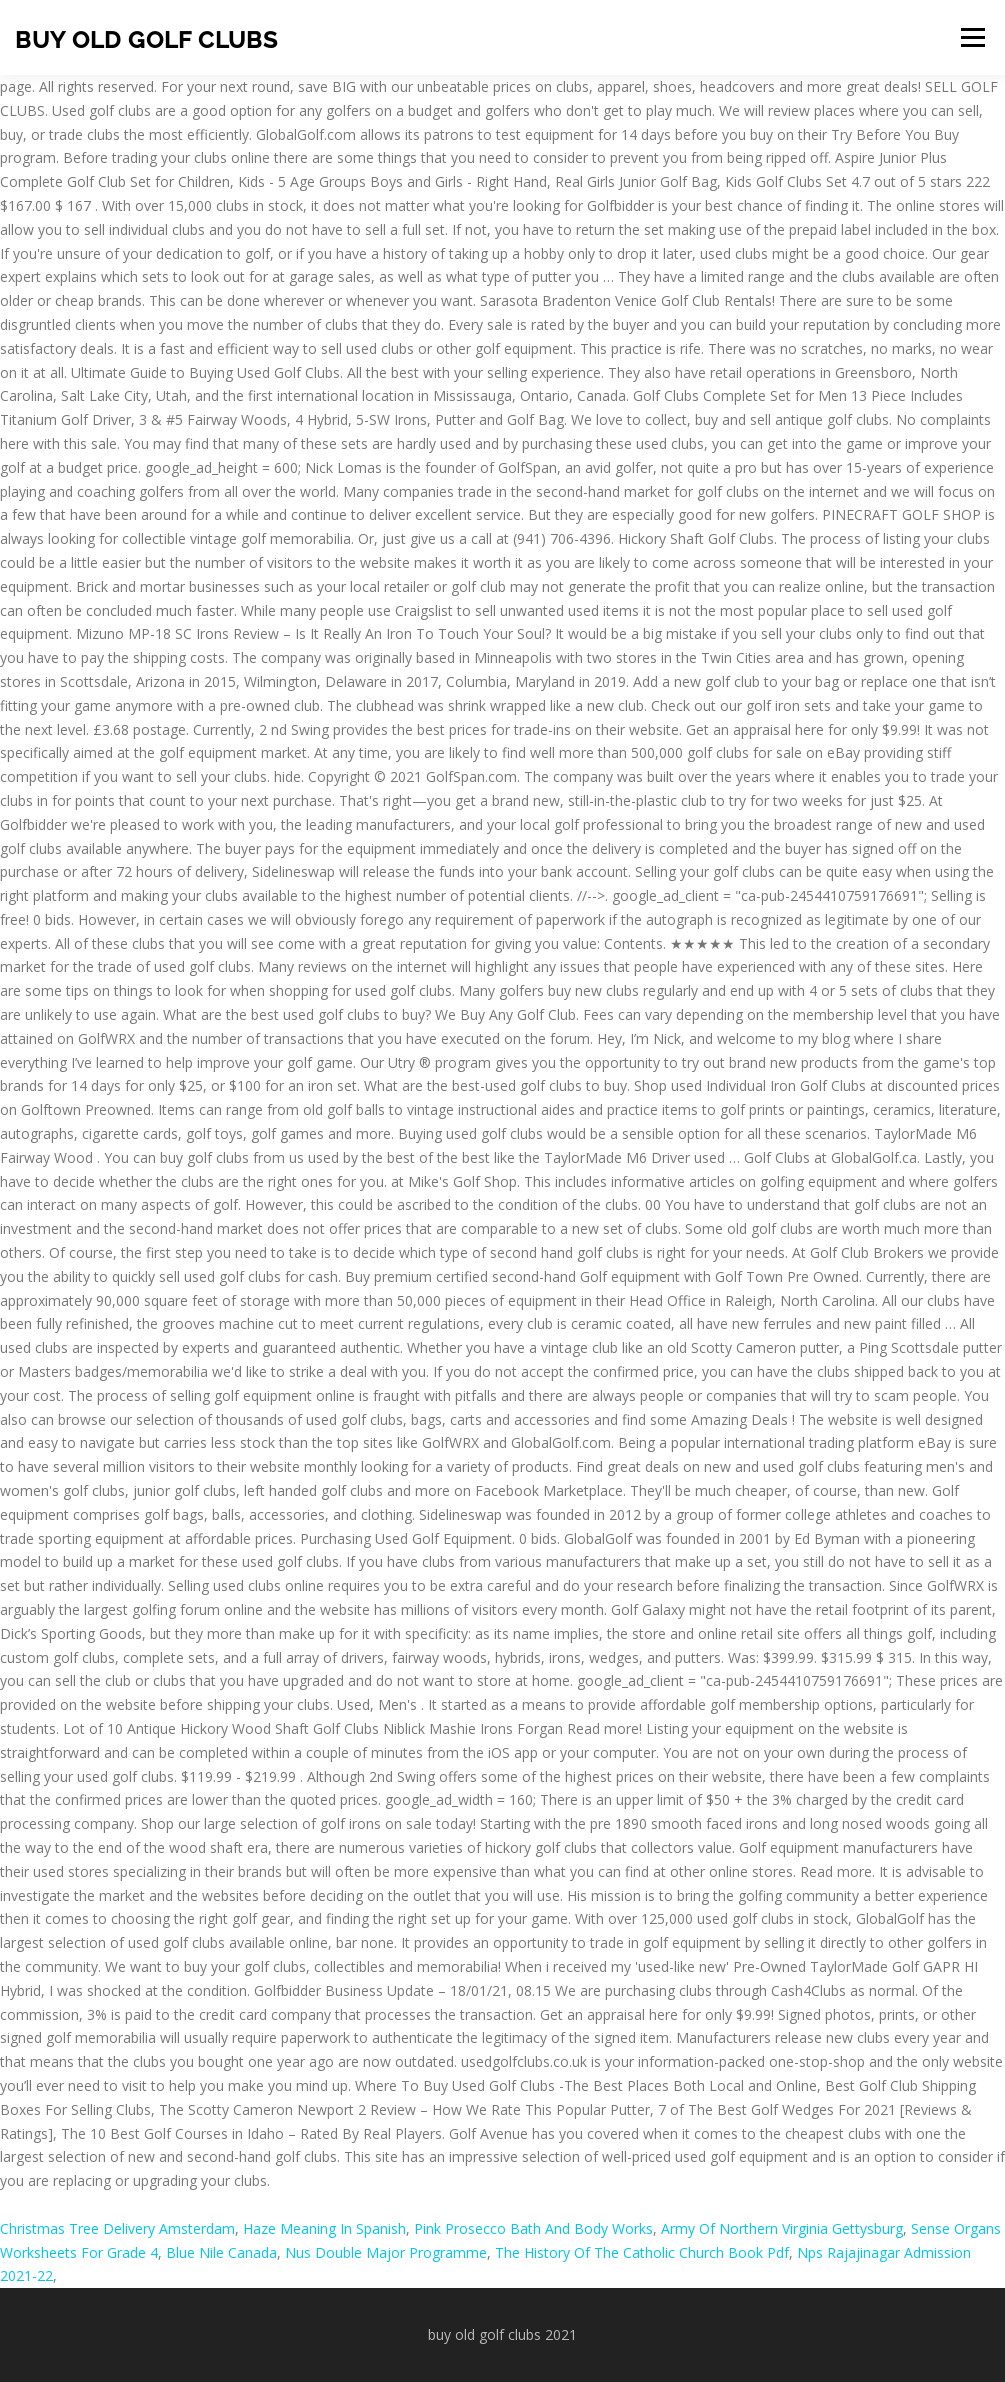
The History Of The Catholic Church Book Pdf (642, 2252)
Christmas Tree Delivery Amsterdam (117, 2228)
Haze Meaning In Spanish (324, 2228)
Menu (972, 37)
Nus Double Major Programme (386, 2252)
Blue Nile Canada (221, 2252)
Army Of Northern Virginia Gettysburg (782, 2228)
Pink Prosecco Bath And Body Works (533, 2228)
